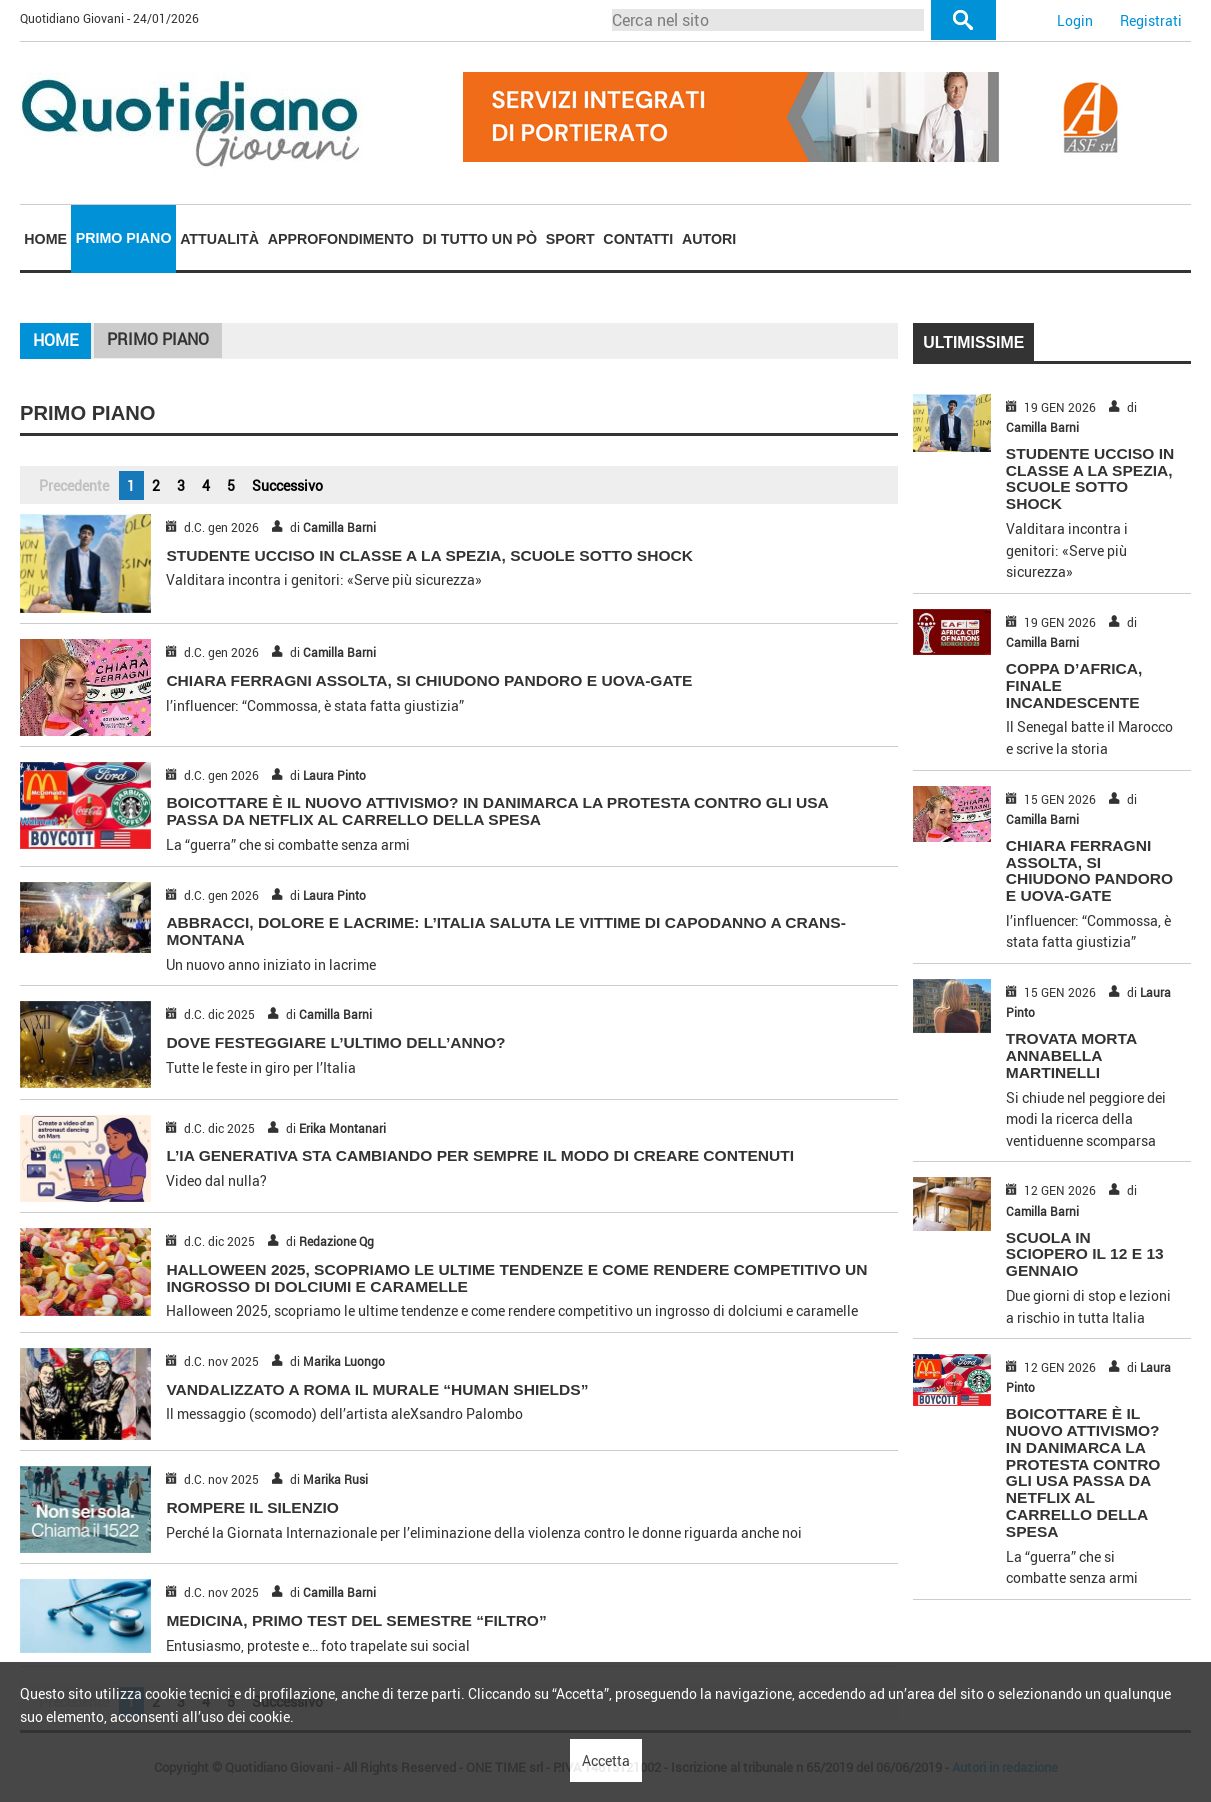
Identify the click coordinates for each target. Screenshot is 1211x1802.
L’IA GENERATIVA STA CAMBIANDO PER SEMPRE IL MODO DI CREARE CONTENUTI (480, 1155)
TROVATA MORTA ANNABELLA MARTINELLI (1071, 1055)
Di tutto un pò (479, 239)
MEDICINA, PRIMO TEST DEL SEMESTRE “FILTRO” (356, 1620)
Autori (709, 239)
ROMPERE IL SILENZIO (252, 1507)
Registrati (1151, 20)
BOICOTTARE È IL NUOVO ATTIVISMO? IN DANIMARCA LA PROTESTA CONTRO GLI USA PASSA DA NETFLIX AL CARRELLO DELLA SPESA (497, 811)
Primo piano (124, 238)
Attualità (219, 239)
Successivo (287, 485)
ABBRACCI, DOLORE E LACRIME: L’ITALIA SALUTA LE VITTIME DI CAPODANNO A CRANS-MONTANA (505, 931)
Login (1075, 20)
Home (45, 239)
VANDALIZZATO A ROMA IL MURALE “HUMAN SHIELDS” (377, 1389)
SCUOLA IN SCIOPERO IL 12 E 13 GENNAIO (1085, 1254)
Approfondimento (341, 239)
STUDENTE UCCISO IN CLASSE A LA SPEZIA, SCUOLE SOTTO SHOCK (429, 555)
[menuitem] (45, 239)
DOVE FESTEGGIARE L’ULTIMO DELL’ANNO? (335, 1042)
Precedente (74, 485)
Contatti (638, 239)
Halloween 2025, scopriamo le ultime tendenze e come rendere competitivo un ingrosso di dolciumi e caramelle (516, 1278)
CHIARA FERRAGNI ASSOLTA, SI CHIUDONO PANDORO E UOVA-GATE (429, 680)
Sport (570, 239)
